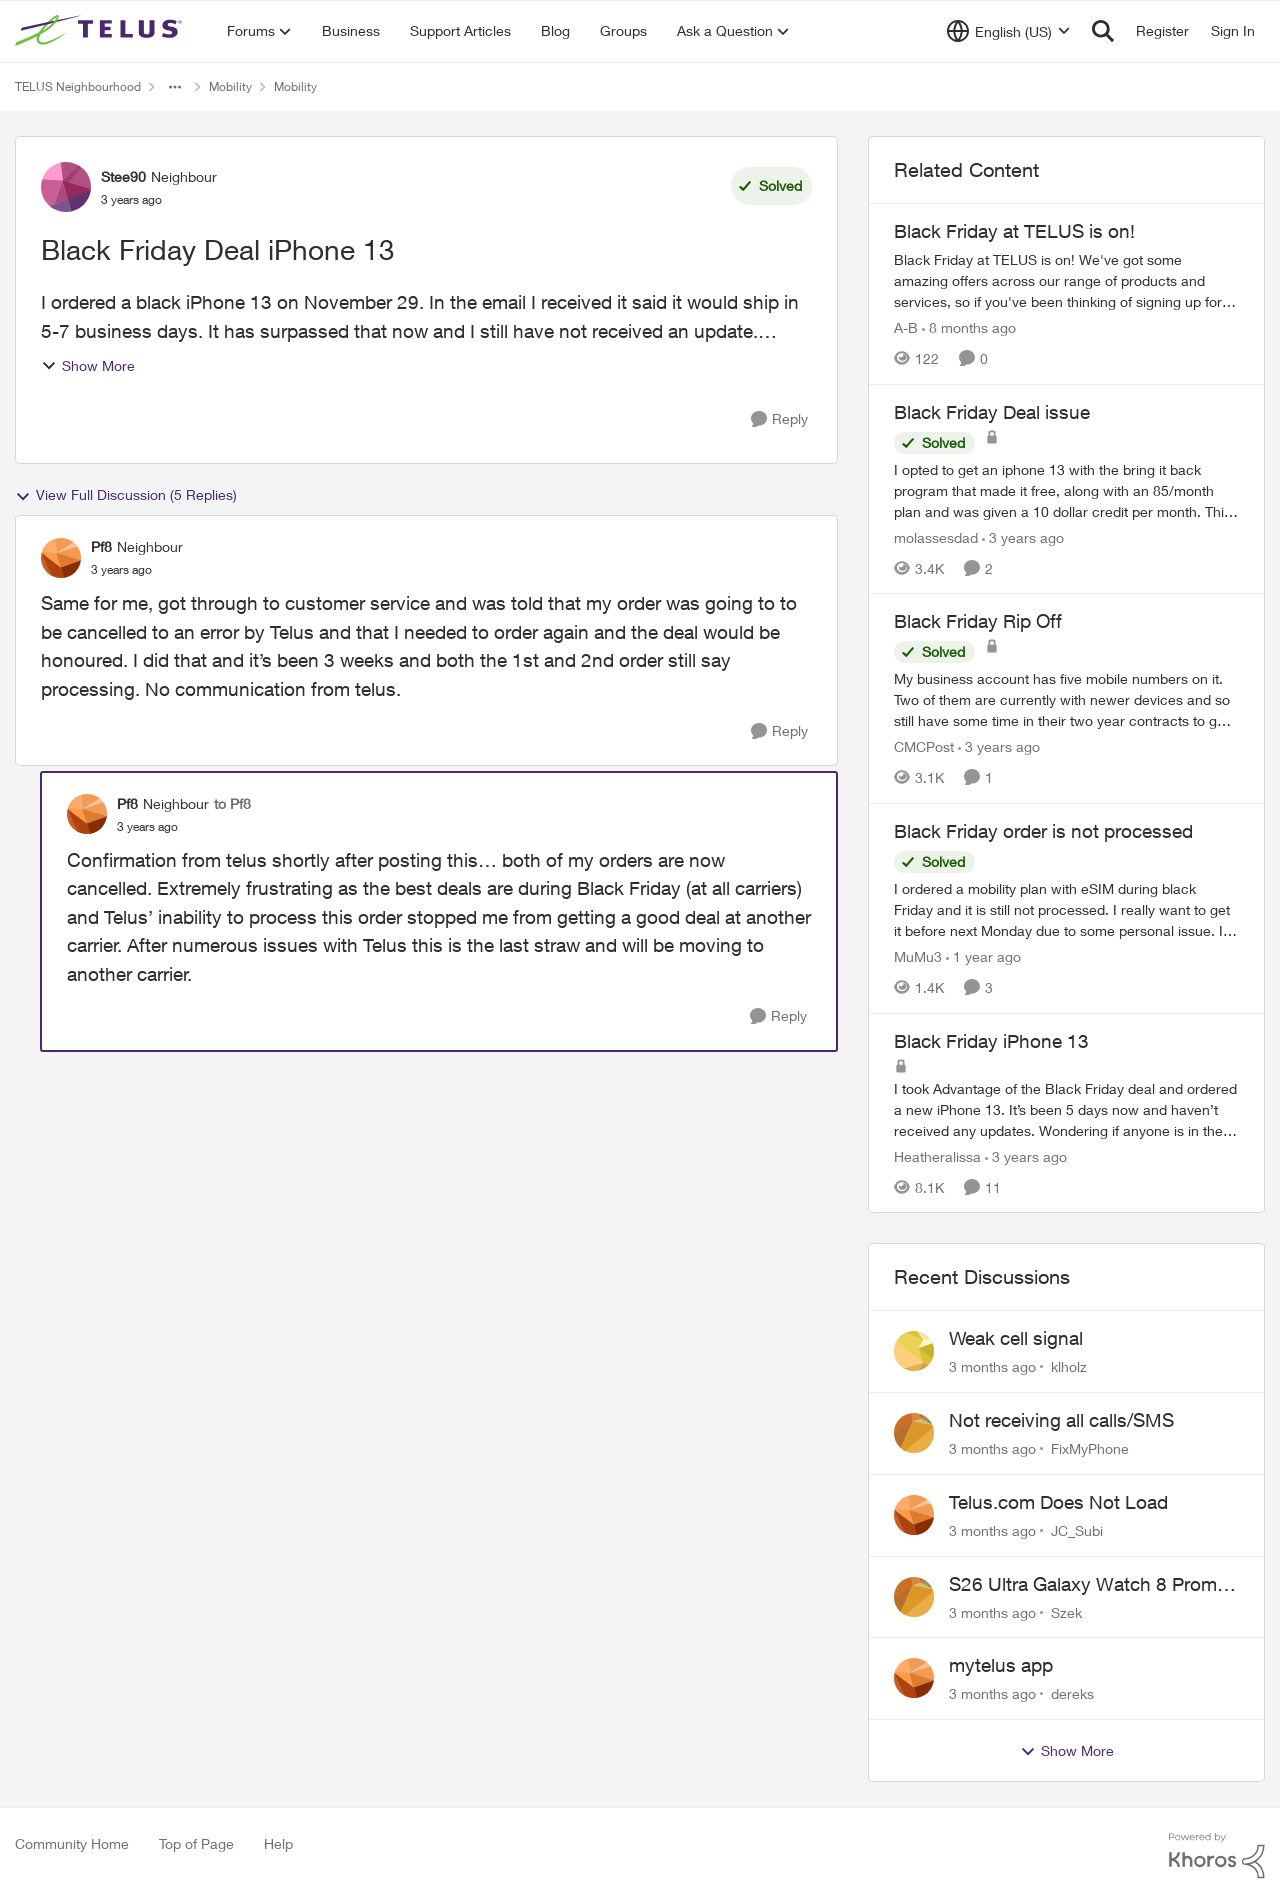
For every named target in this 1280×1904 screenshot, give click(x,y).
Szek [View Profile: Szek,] (1066, 1611)
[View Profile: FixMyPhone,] (914, 1433)
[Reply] (779, 419)
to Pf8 (232, 803)
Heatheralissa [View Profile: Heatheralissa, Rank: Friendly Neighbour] (937, 1155)
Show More (88, 365)
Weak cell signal (1016, 1338)
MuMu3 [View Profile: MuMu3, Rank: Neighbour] (918, 956)
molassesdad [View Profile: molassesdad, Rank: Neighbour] (936, 536)
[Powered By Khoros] (1217, 1856)
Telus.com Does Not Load (1058, 1502)
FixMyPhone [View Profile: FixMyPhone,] (1090, 1448)
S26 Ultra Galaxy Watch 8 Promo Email (1088, 1585)
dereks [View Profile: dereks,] (1072, 1693)
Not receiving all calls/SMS (1061, 1420)
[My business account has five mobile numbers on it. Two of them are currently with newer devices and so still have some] (1066, 699)
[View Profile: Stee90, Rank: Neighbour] (66, 187)
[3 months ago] (992, 1366)
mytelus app (1001, 1665)
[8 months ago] (969, 327)
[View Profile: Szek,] (914, 1597)
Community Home (72, 1843)
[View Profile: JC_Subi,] (914, 1515)
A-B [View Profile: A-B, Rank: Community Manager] (906, 327)
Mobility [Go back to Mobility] (230, 86)
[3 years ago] (1023, 536)
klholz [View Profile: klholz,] (1069, 1366)
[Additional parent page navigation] (175, 87)
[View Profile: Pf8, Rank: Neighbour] (61, 558)
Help (278, 1843)
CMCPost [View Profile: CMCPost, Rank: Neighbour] (924, 746)
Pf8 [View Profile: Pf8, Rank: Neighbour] (101, 546)
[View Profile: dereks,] (914, 1678)
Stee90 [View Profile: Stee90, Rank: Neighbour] (123, 176)
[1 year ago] (983, 956)
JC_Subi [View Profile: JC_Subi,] (1077, 1530)
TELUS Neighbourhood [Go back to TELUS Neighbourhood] (78, 86)
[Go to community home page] (101, 31)
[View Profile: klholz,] (914, 1351)
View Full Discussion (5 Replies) (126, 495)
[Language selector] (1008, 31)
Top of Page (196, 1843)
